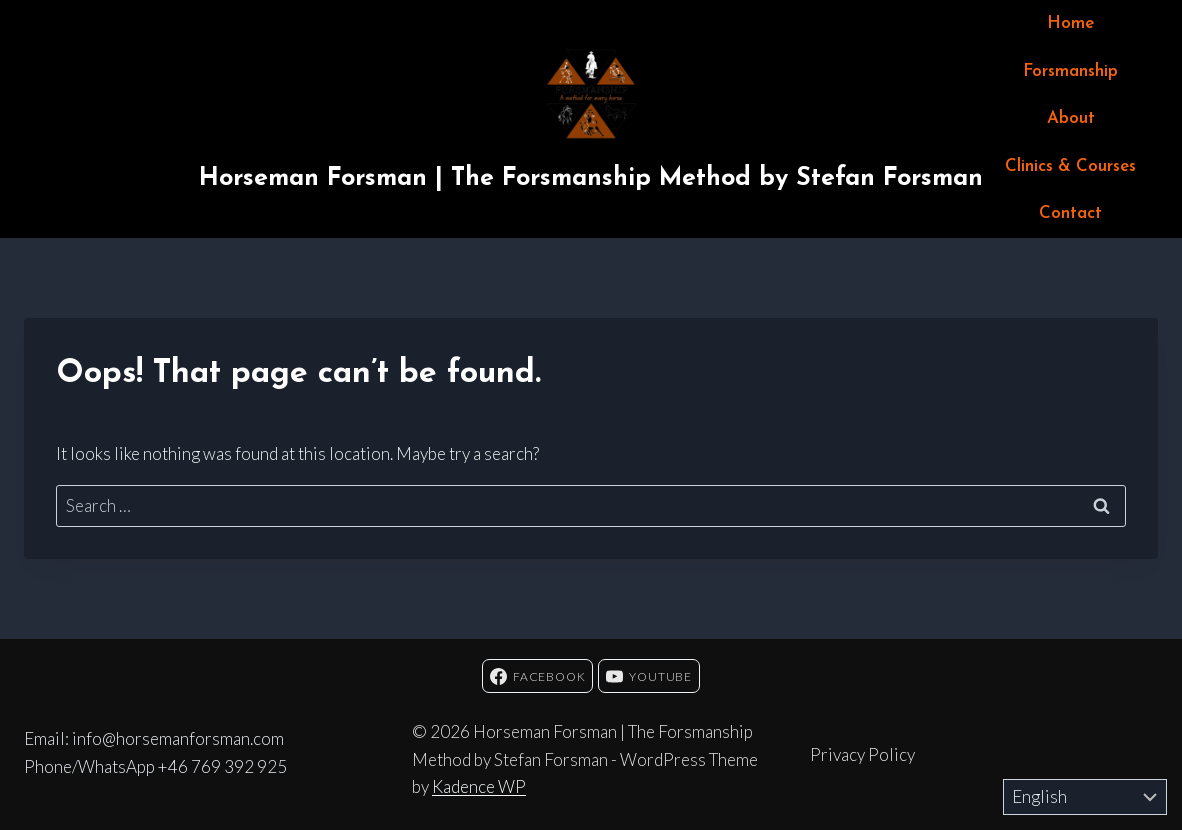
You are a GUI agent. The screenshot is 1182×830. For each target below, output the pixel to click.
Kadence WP (479, 786)
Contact (1070, 213)
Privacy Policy (862, 754)
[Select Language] (1085, 797)
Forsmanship (1070, 71)
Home (1070, 23)
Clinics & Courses (1070, 166)
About (1071, 118)
